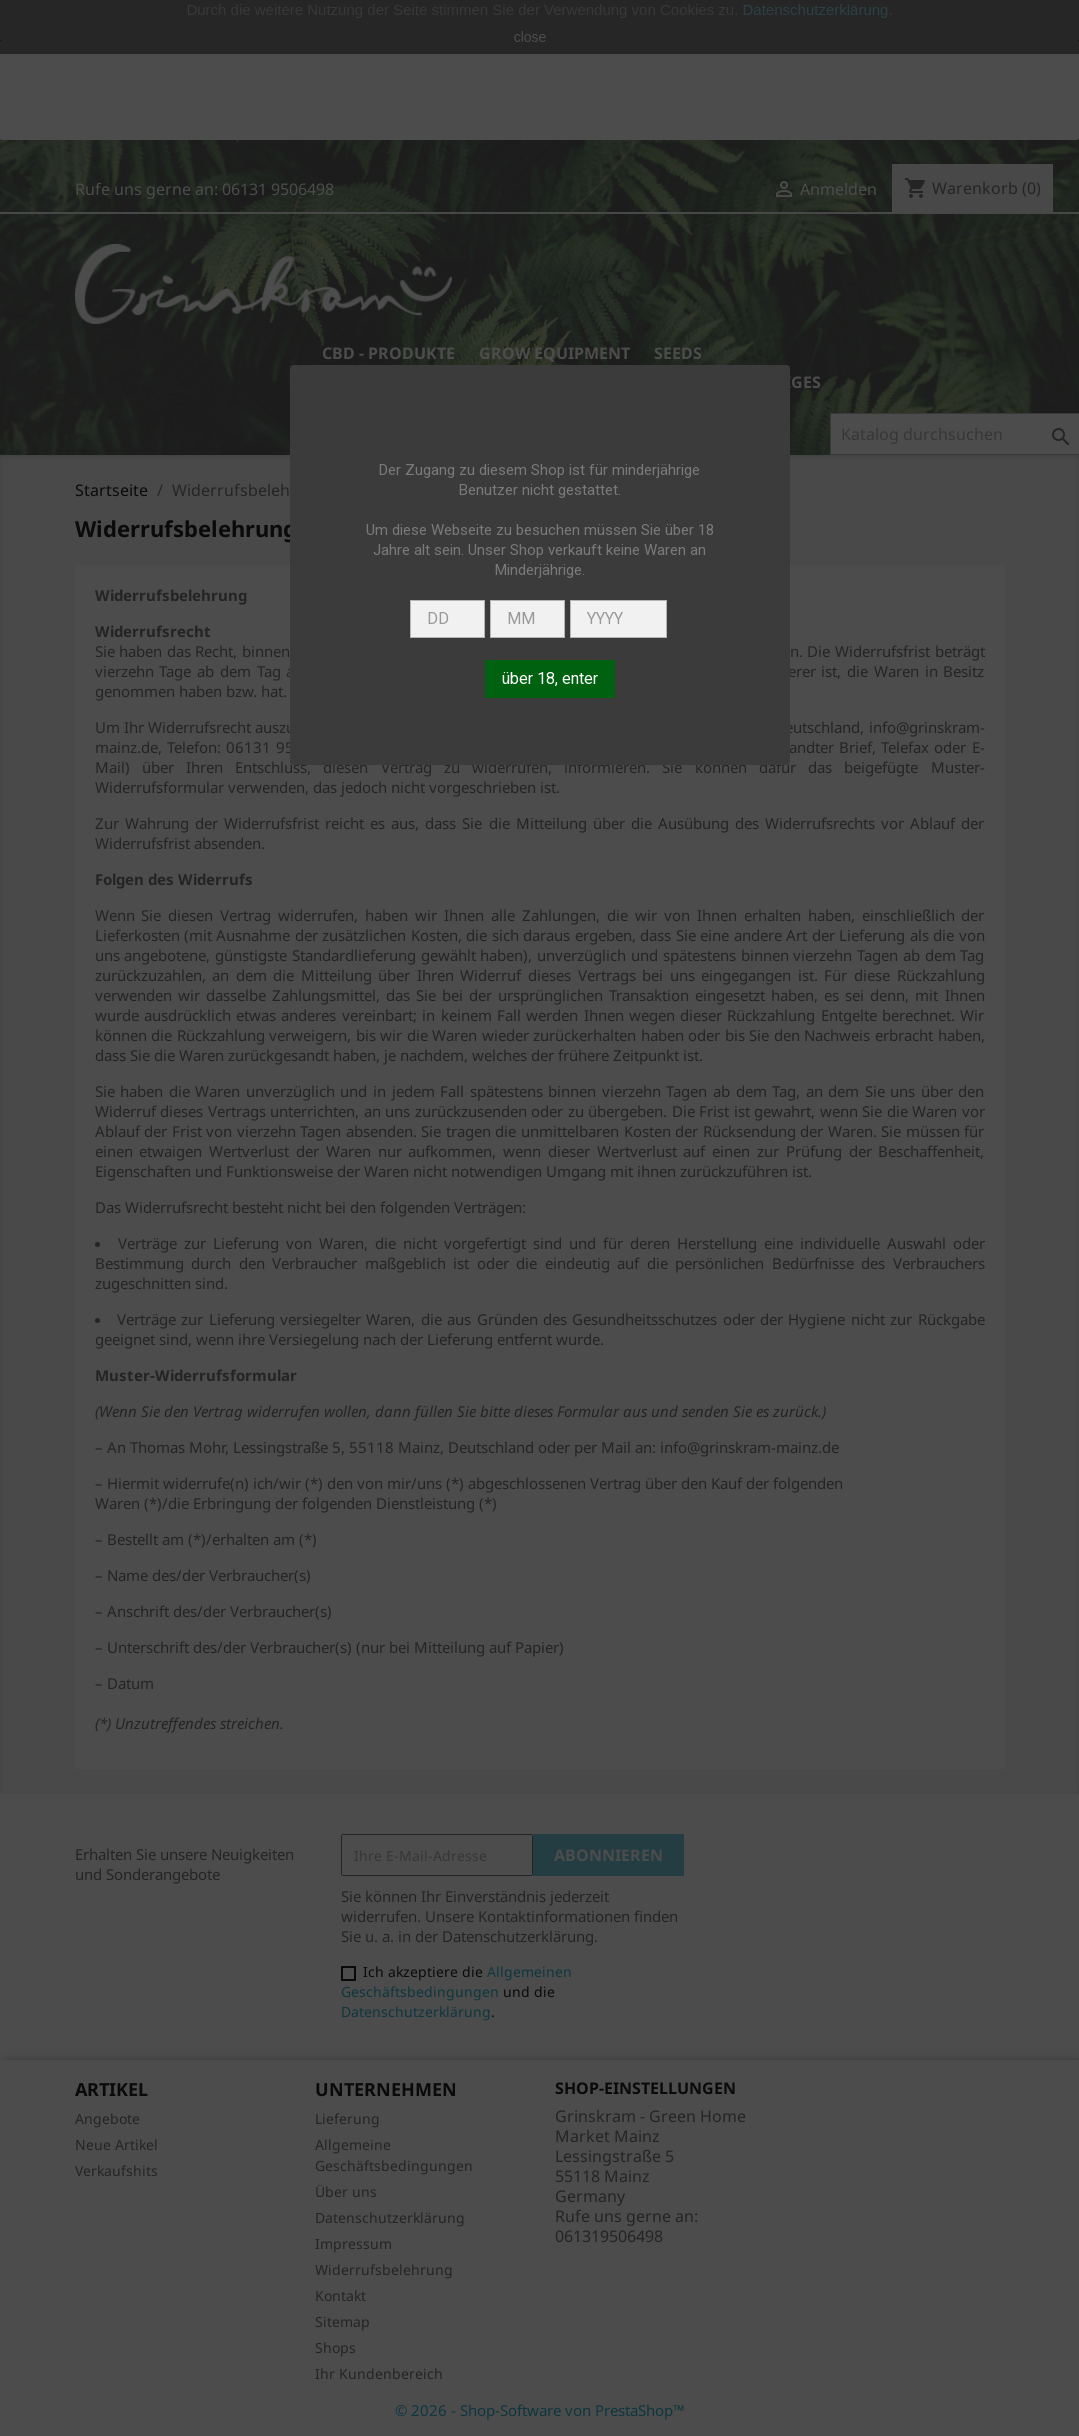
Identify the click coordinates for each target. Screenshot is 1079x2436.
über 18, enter (550, 678)
